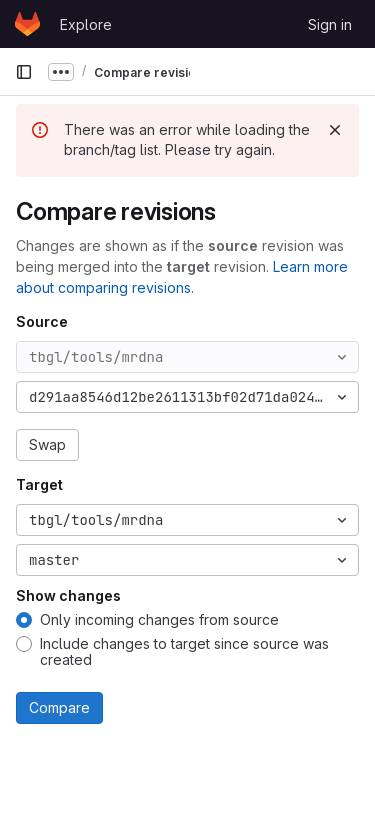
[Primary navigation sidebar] (24, 72)
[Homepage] (27, 24)
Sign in (330, 24)
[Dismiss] (335, 130)
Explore (86, 24)
